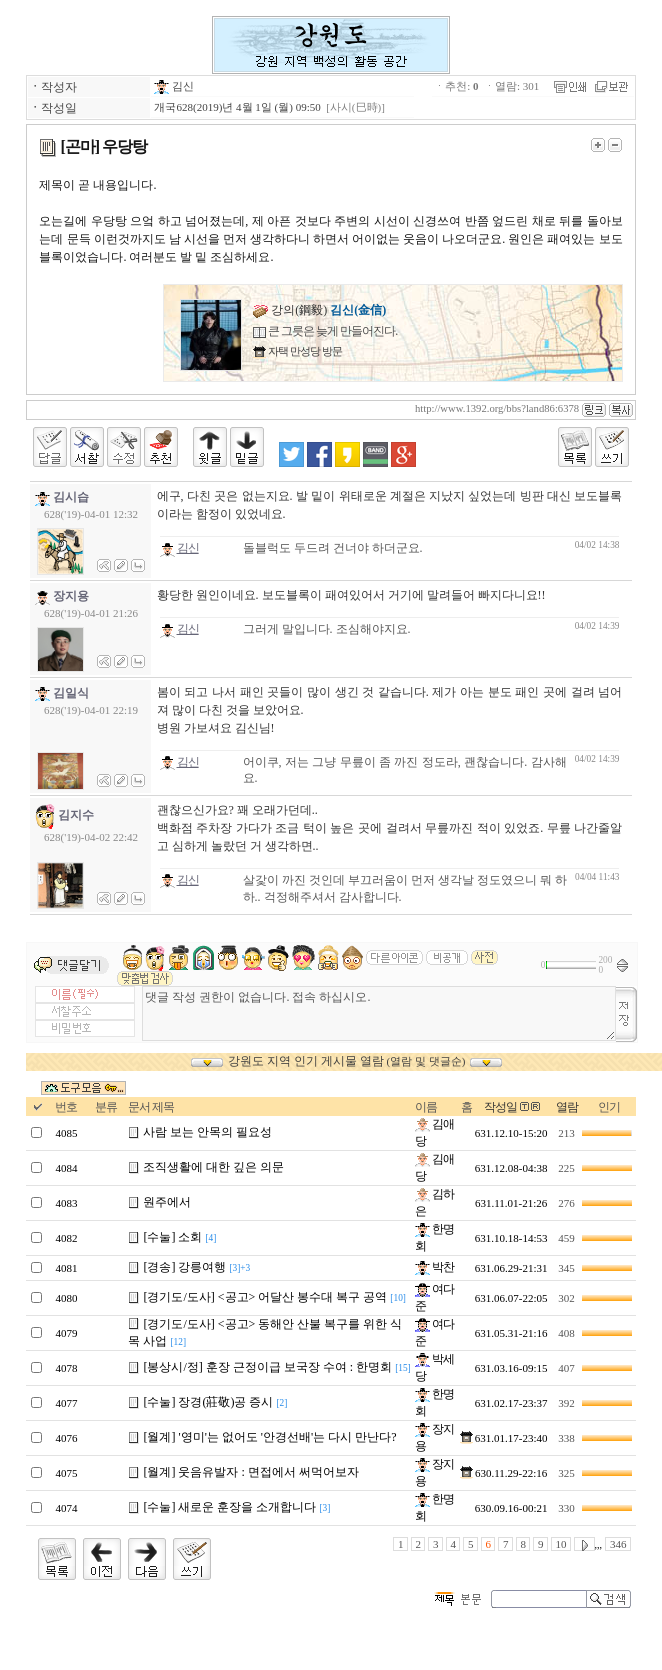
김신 (174, 86)
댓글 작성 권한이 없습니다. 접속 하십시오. (378, 1013)
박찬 (434, 1267)
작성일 (500, 1107)
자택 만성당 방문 (303, 351)
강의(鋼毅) (319, 310)
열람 (567, 1107)
